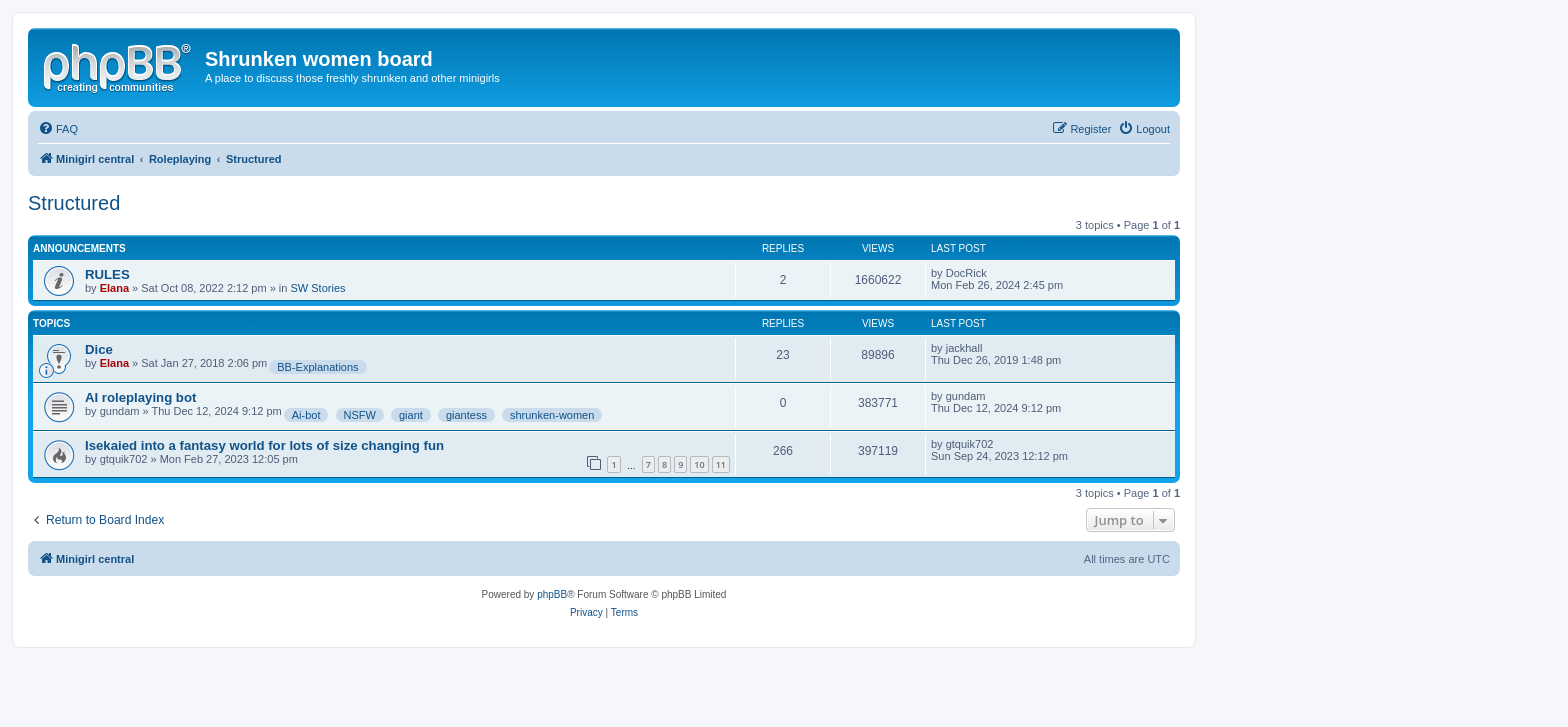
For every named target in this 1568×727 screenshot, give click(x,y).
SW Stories (317, 288)
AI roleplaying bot (140, 397)
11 (721, 464)
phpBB (552, 594)
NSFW (360, 415)
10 (699, 464)
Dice (99, 349)
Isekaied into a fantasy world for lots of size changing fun (264, 445)
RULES (107, 274)
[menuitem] (58, 129)
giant (411, 415)
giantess (466, 415)
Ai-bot (306, 415)
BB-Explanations (317, 367)
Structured (74, 203)
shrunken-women (552, 415)
